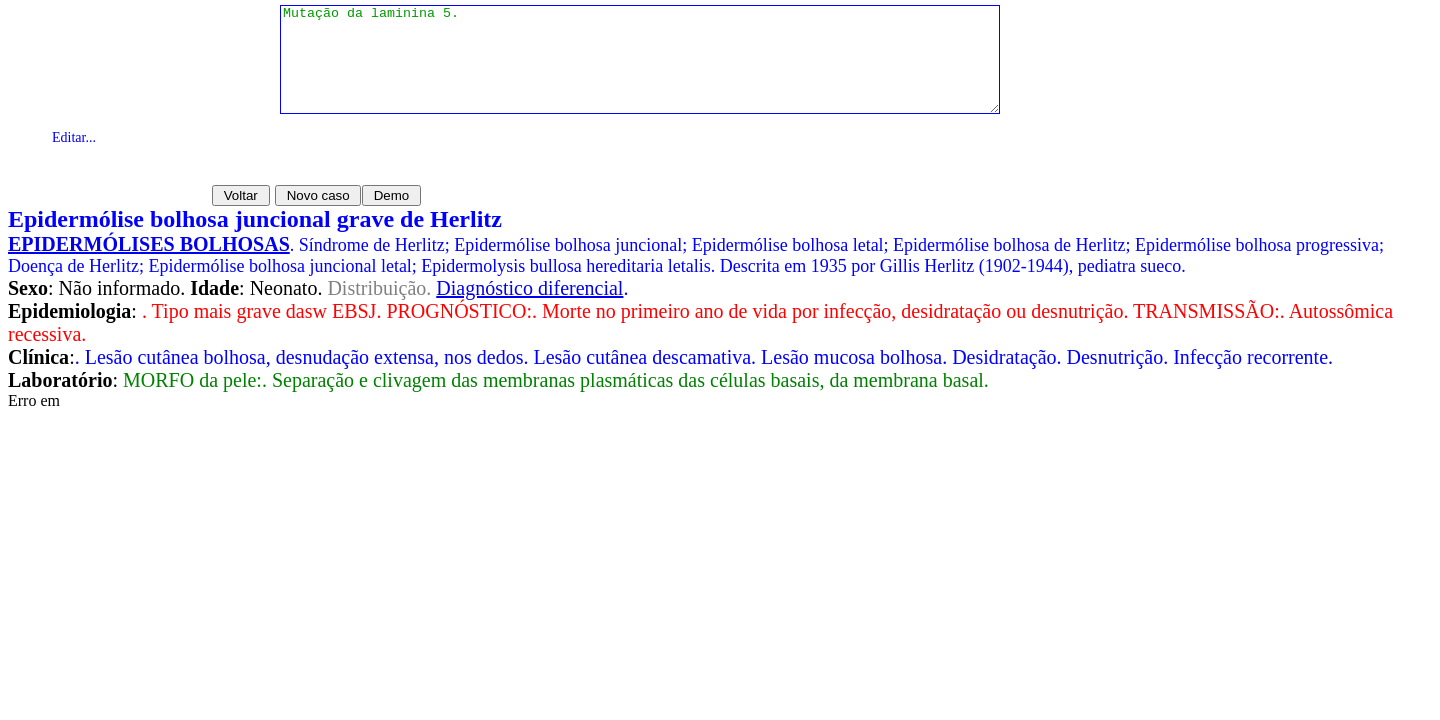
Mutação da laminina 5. (640, 70)
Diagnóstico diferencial (529, 288)
